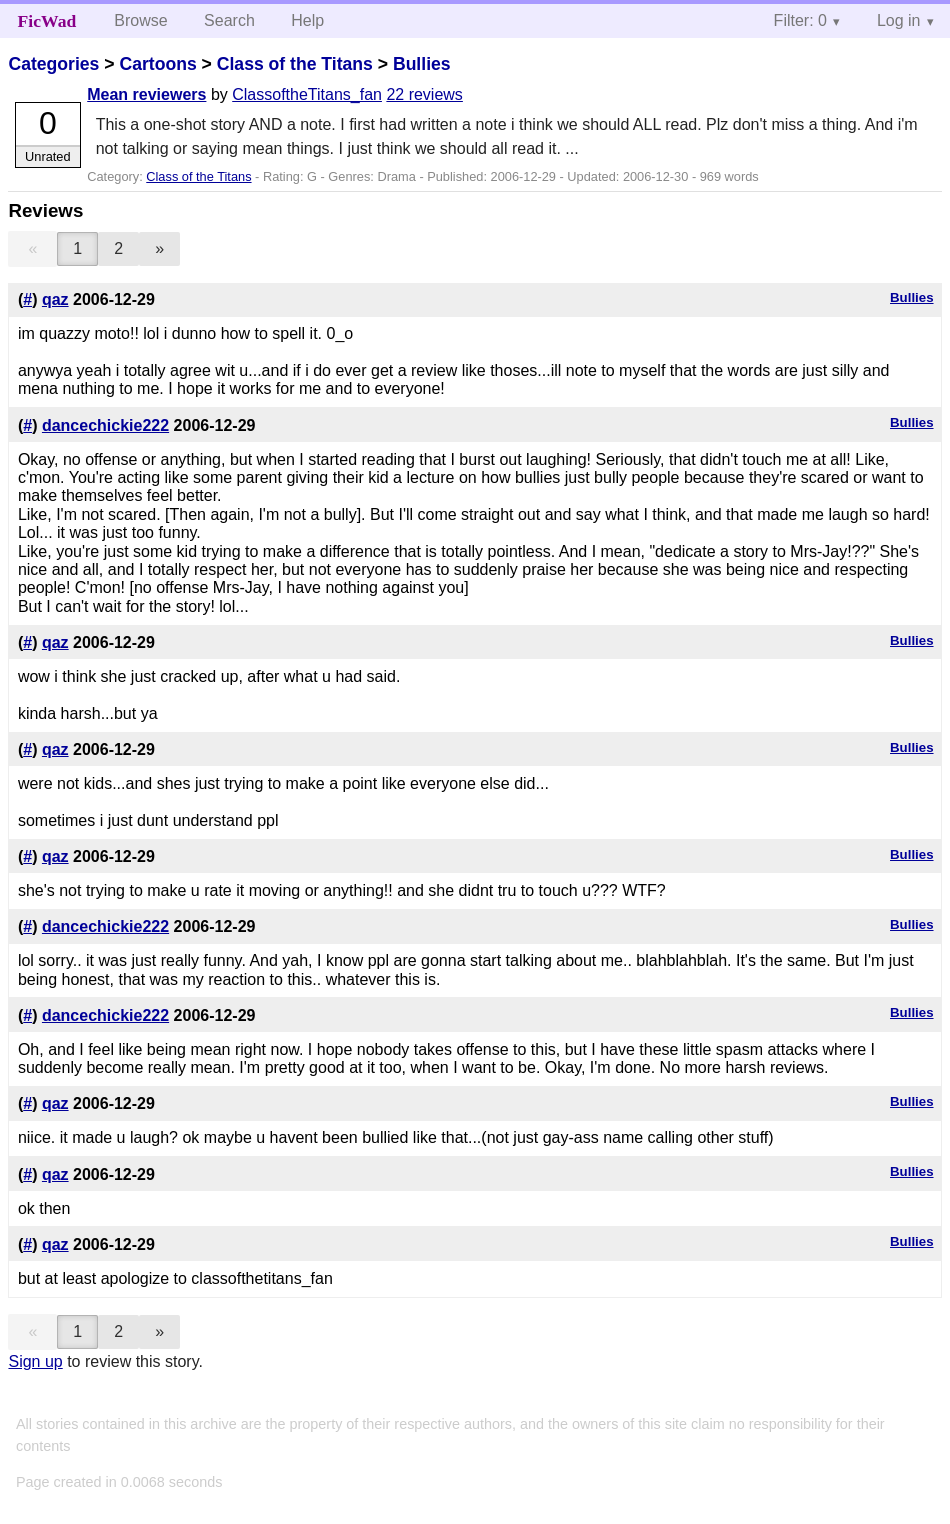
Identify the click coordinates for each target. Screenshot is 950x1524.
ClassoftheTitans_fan (307, 94)
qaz (55, 299)
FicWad (47, 21)
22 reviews (424, 94)
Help (307, 20)
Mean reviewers (146, 94)
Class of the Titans (295, 64)
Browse (140, 20)
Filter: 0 (800, 20)
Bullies (422, 64)
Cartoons (157, 64)
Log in (899, 20)
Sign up (35, 1361)
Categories (53, 64)
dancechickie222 (105, 425)
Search (229, 20)
